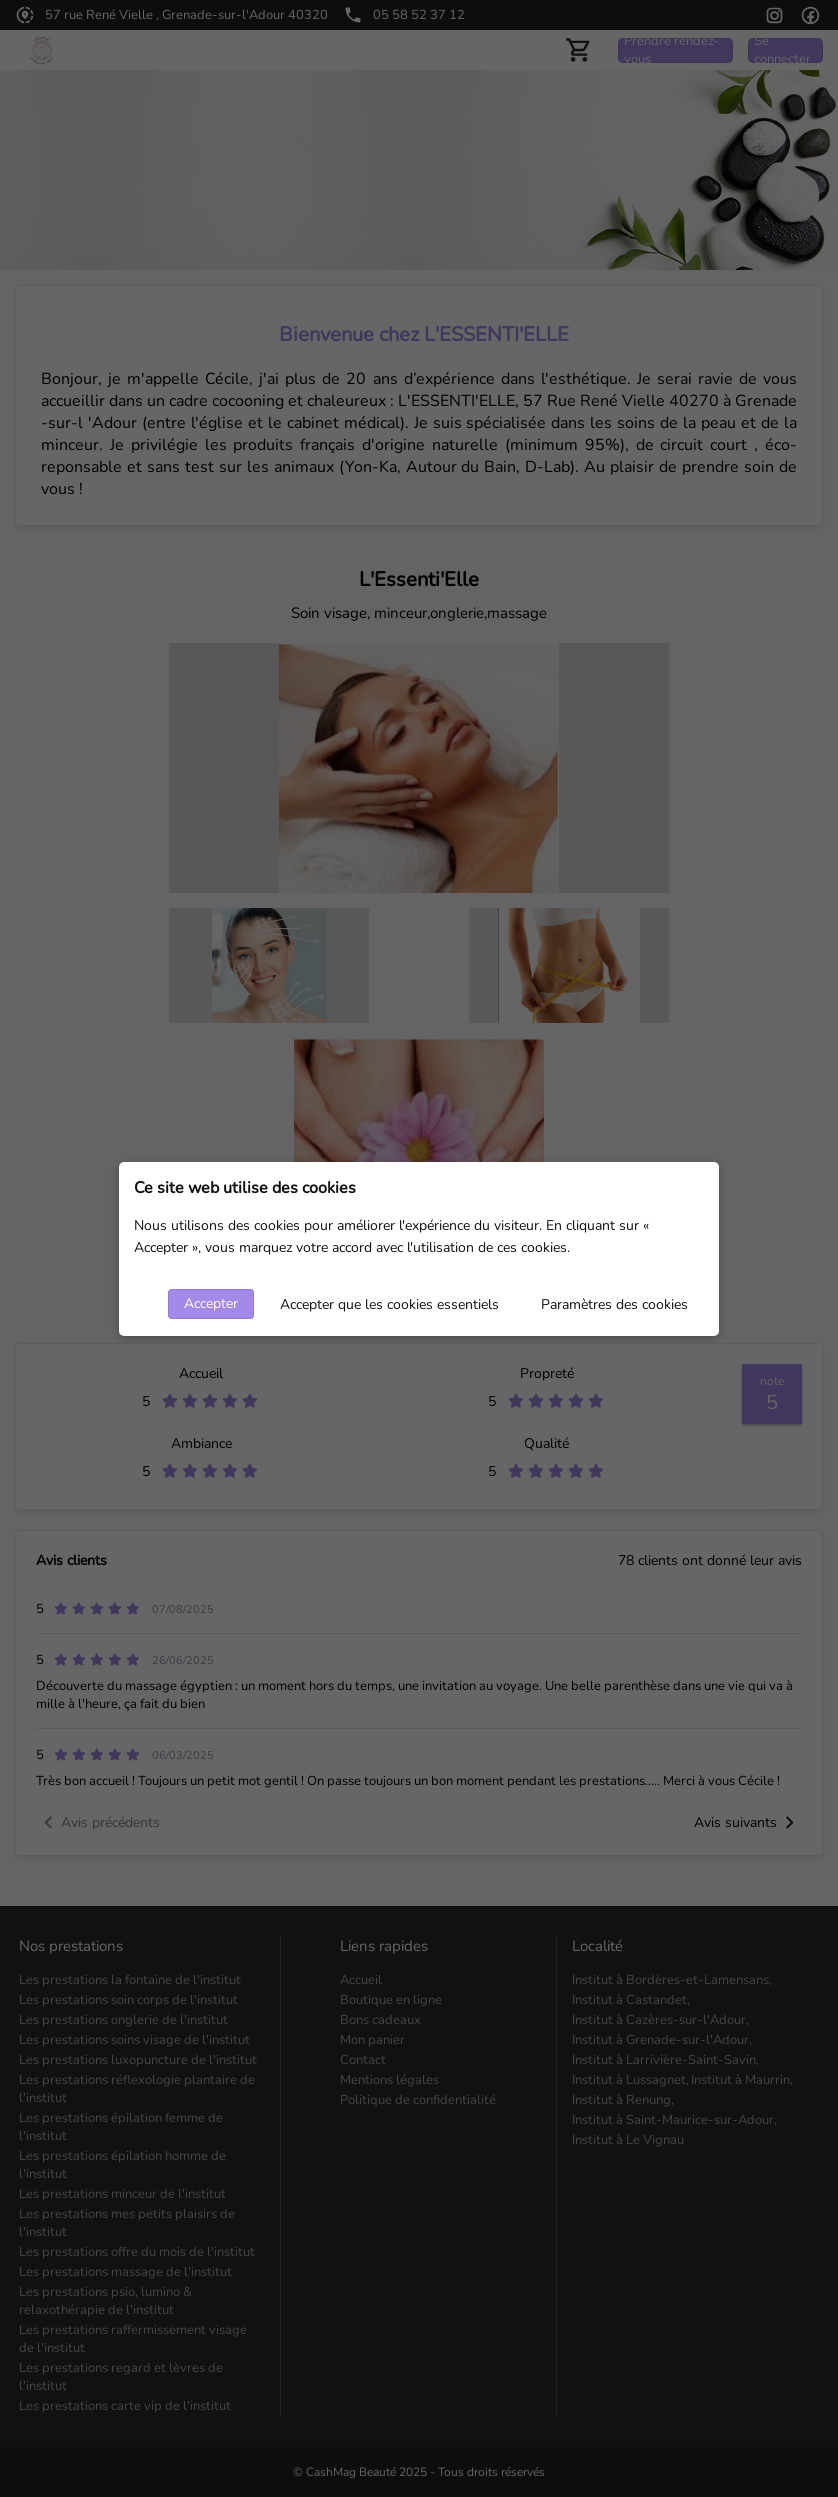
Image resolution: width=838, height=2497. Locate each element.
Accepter (211, 1303)
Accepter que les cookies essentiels (389, 1304)
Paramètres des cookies (614, 1304)
